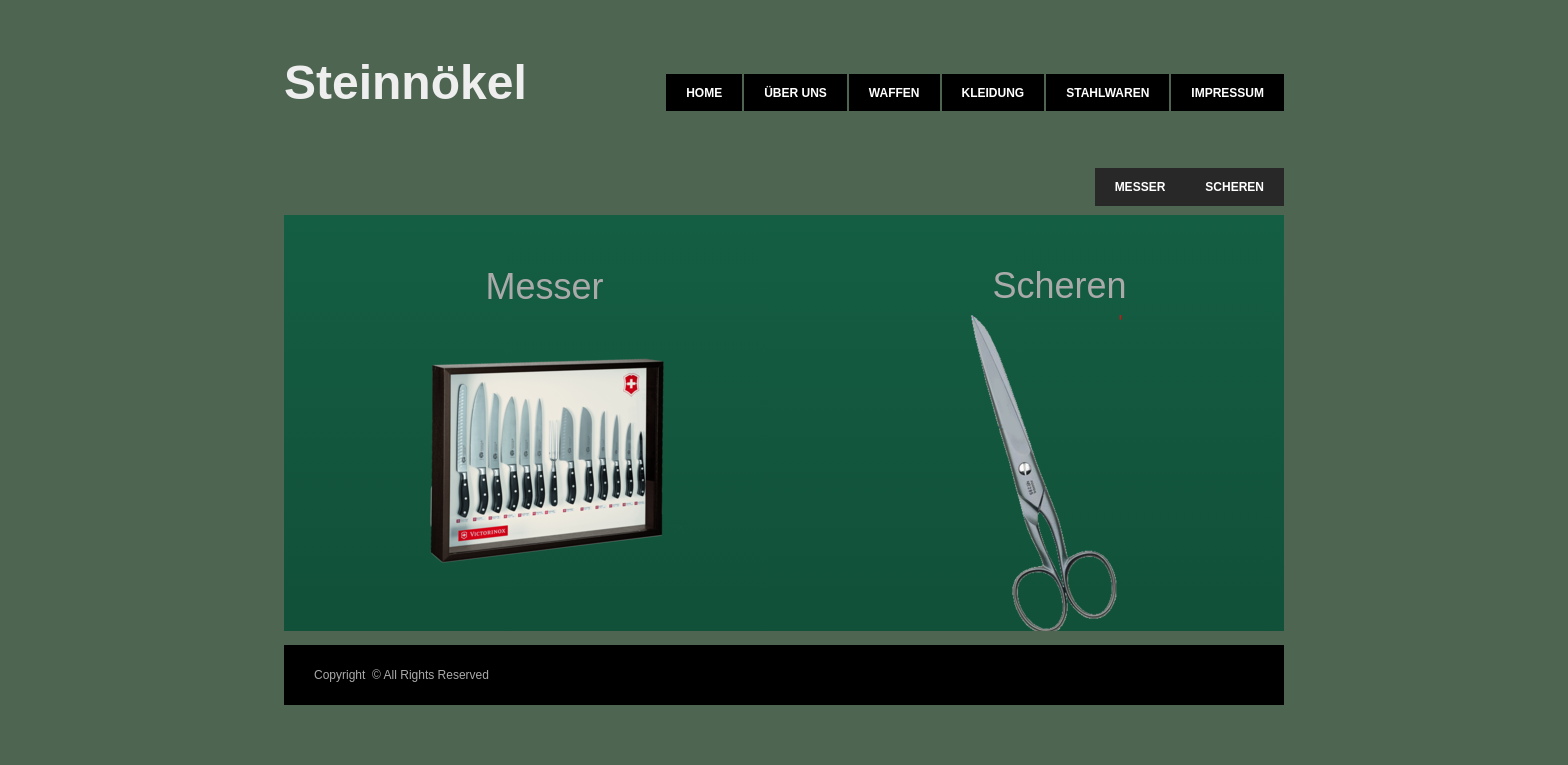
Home (704, 93)
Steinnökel (405, 82)
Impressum (1227, 93)
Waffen (894, 93)
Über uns (795, 93)
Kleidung (993, 93)
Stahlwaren (1107, 93)
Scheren (1234, 187)
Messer (1140, 187)
